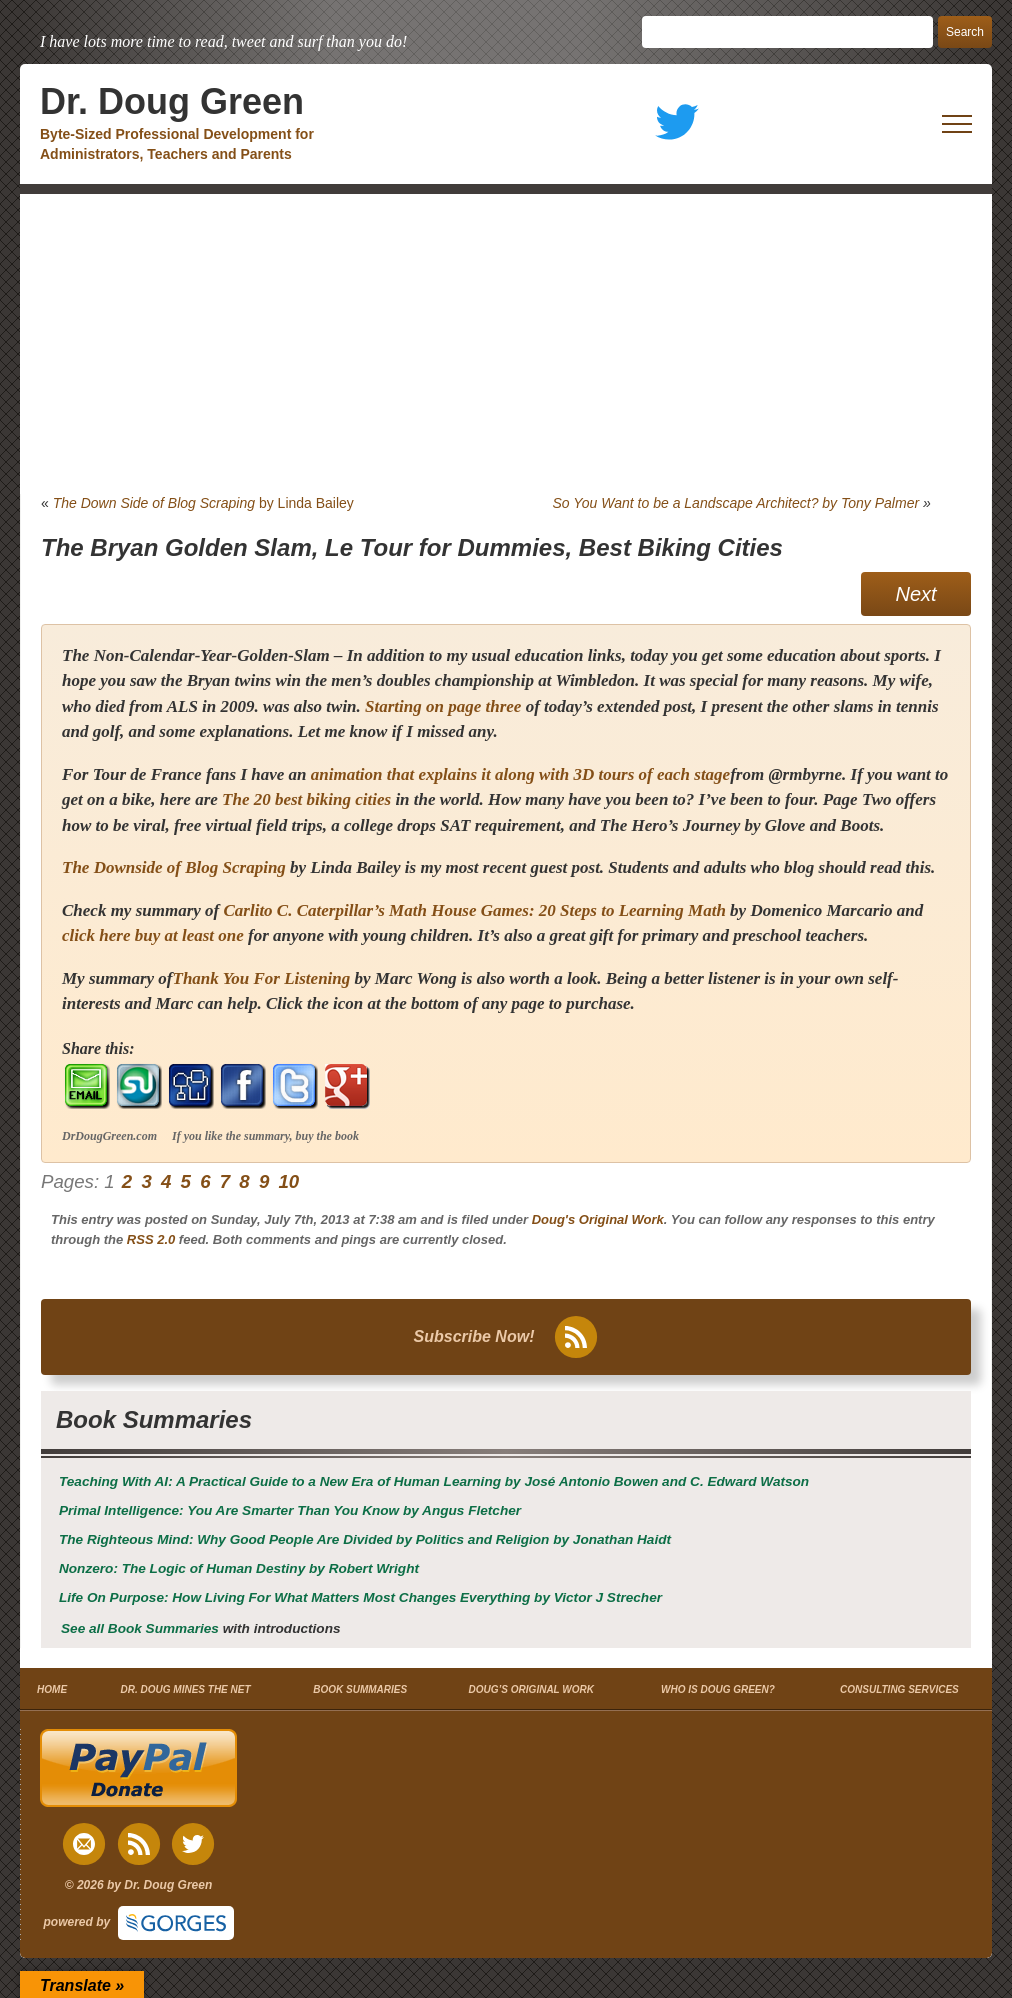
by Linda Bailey (203, 503)
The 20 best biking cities (306, 799)
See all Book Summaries (140, 1628)
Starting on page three (443, 706)
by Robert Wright (239, 1568)
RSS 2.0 (151, 1239)
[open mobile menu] (957, 124)
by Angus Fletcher (290, 1510)
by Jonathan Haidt (365, 1539)
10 (288, 1181)
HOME (52, 1689)
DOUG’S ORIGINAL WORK (531, 1689)
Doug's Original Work (598, 1219)
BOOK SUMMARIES (360, 1689)
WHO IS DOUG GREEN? (718, 1689)
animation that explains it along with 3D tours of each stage (520, 774)
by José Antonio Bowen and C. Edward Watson (434, 1481)
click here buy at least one (153, 935)
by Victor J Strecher (360, 1597)
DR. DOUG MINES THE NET (186, 1689)
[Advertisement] (506, 344)
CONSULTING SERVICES (899, 1689)
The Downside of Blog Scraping (174, 867)
